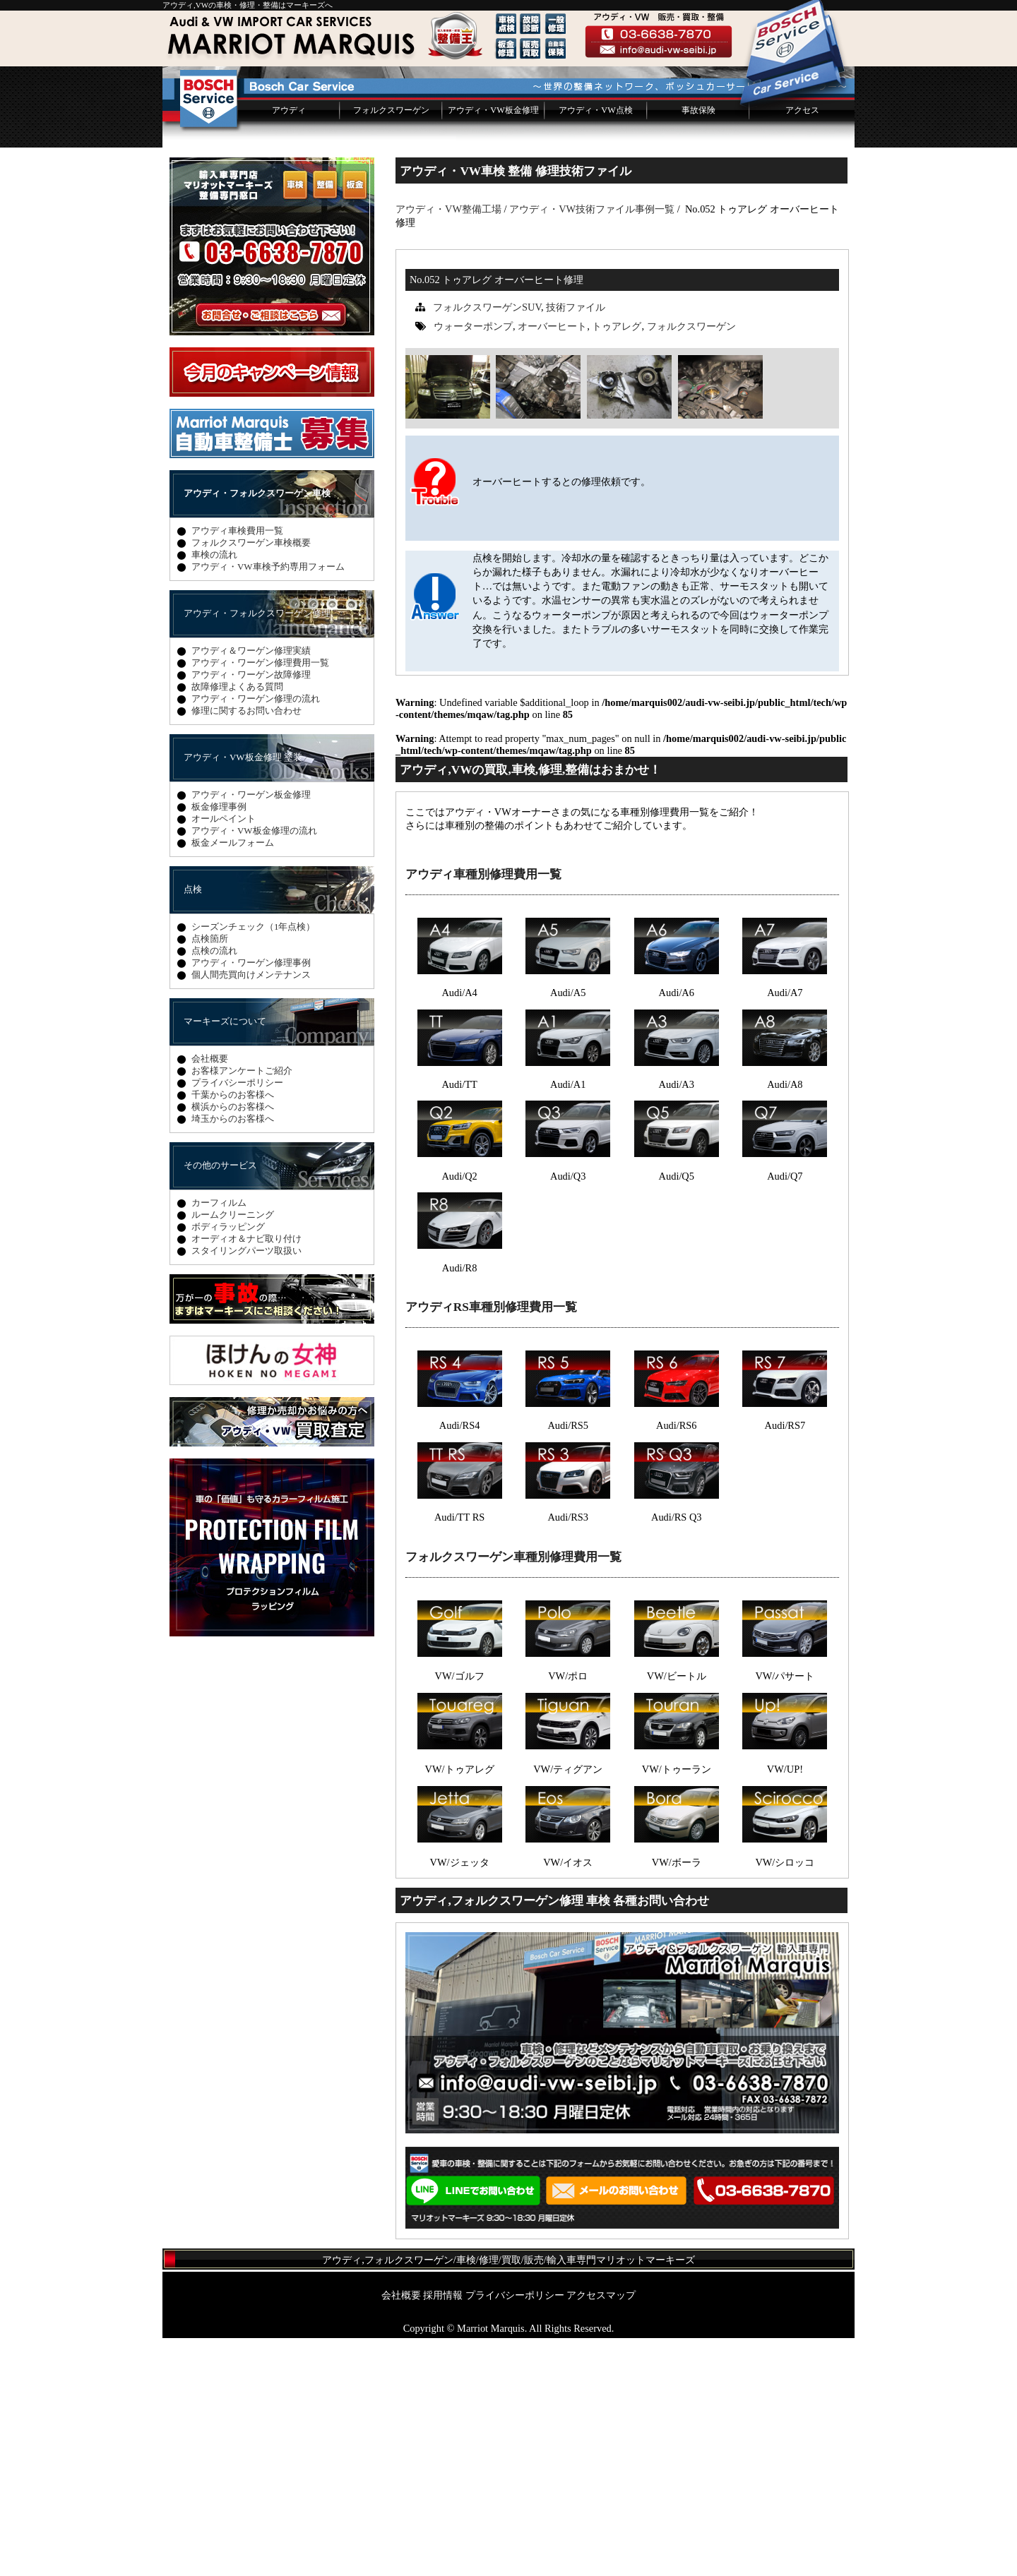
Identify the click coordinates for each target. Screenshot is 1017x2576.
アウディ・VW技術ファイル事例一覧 (591, 447)
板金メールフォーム (232, 1080)
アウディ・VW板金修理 (493, 348)
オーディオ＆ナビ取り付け (246, 1476)
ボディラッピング (228, 1464)
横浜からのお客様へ (232, 1344)
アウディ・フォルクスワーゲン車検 (257, 731)
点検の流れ (214, 1188)
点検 (193, 1127)
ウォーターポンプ (473, 564)
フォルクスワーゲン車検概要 (251, 780)
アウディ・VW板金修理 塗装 (243, 995)
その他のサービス (220, 1403)
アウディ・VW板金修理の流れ (254, 1068)
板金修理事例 (218, 1044)
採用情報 (443, 2533)
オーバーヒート (552, 564)
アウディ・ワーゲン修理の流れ (255, 936)
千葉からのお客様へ (232, 1332)
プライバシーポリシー (237, 1320)
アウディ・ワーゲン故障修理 (251, 912)
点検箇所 (209, 1176)
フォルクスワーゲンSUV (487, 545)
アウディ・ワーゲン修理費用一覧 (260, 900)
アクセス (802, 348)
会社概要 (209, 1296)
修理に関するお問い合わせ (246, 948)
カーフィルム (218, 1440)
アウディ (289, 348)
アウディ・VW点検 (595, 348)
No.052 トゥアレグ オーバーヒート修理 (496, 517)
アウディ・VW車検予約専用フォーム (268, 804)
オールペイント (223, 1056)
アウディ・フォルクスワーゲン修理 (257, 851)
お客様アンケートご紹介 (241, 1308)
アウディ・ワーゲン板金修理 (251, 1032)
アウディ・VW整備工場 (448, 447)
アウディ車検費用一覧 (237, 768)
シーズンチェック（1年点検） (253, 1164)
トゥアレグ (616, 564)
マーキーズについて (225, 1259)
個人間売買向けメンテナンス (251, 1212)
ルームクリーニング (232, 1452)
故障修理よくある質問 (237, 924)
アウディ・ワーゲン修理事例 (251, 1200)
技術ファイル (575, 545)
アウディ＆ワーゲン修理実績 (251, 888)
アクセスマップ (601, 2533)
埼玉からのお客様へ (232, 1356)
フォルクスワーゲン (391, 348)
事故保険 (698, 348)
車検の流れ (214, 792)
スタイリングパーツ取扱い (246, 1488)
